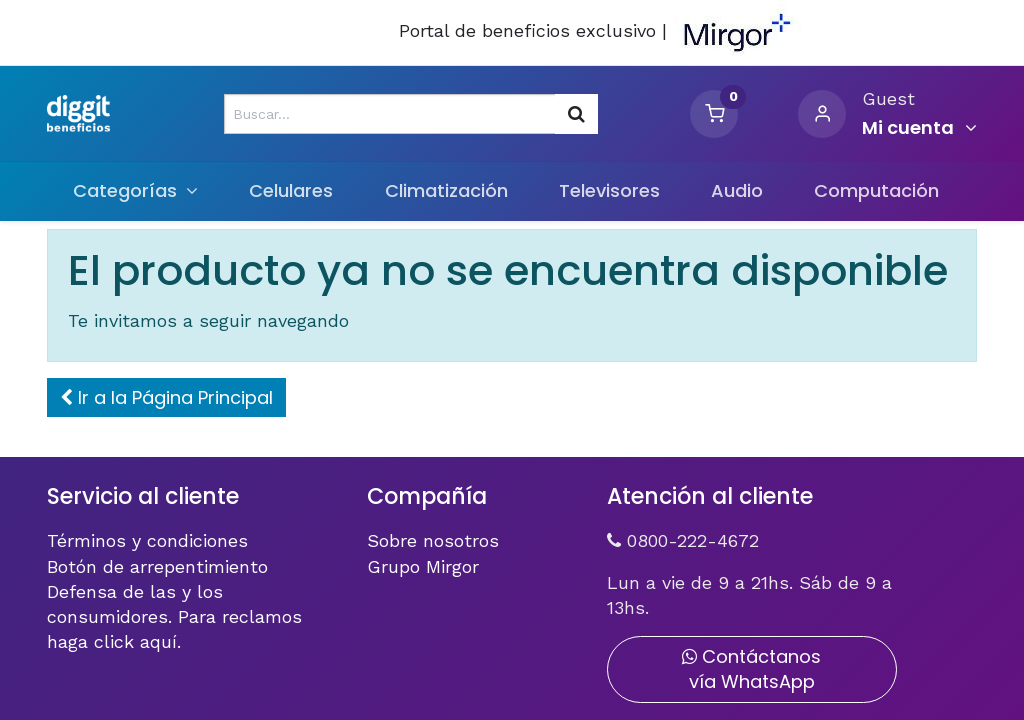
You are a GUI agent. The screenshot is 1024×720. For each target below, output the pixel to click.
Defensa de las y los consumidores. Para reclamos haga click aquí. (174, 616)
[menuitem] (291, 190)
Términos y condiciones (147, 540)
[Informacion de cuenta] (919, 128)
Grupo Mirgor (423, 566)
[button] (166, 397)
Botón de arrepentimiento (157, 566)
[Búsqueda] (576, 114)
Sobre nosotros (433, 540)
